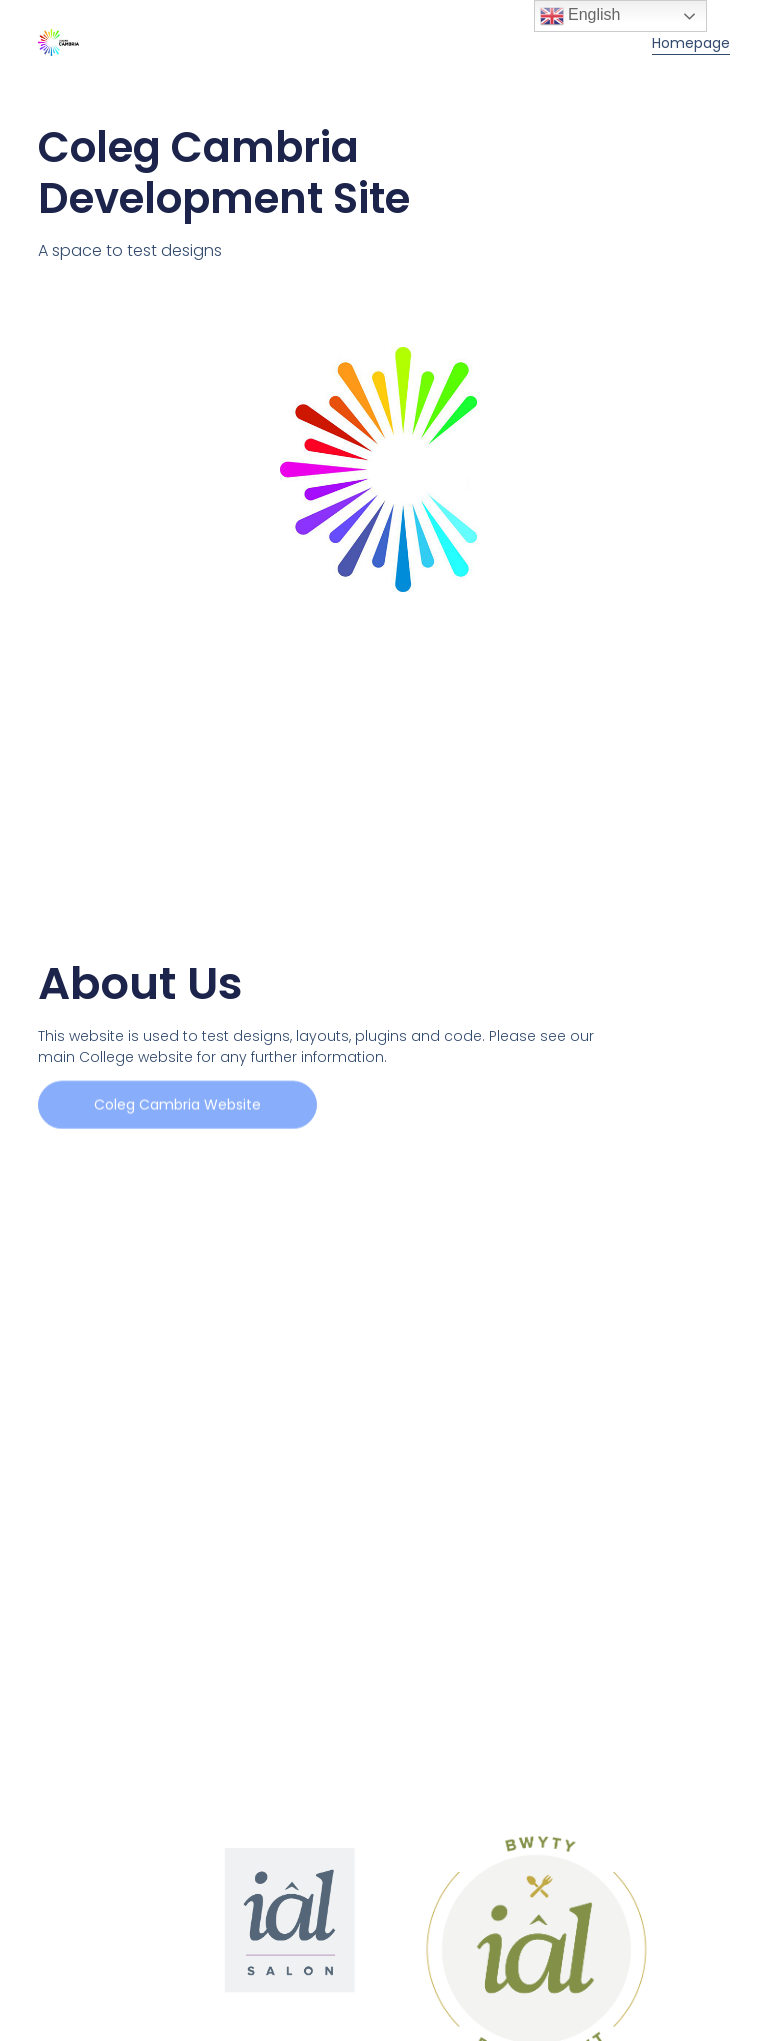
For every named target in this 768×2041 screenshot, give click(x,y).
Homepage (691, 43)
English (580, 16)
